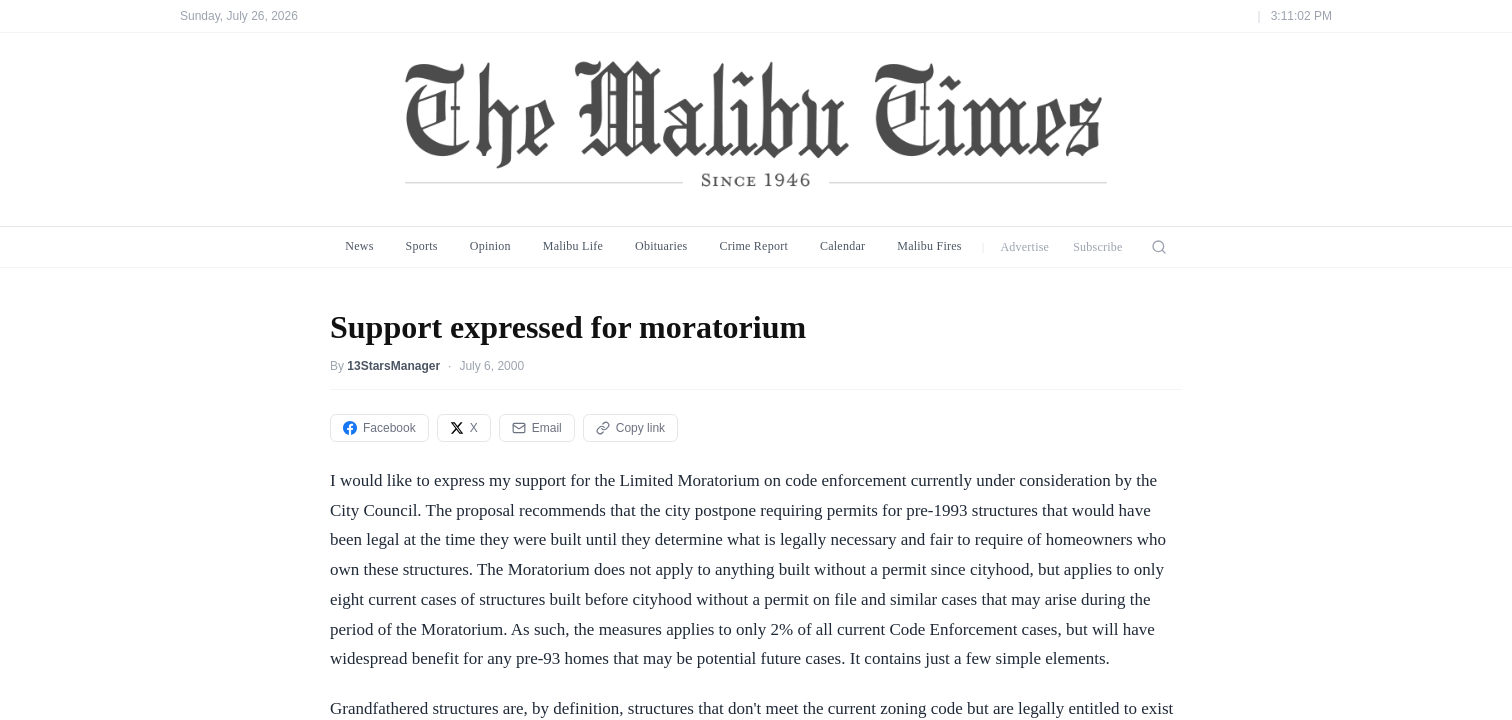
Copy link (630, 428)
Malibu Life (573, 246)
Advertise (1024, 247)
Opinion (490, 246)
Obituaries (661, 246)
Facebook (379, 428)
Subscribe (1098, 247)
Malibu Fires (929, 246)
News (359, 246)
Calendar (842, 246)
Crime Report (753, 246)
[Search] (1159, 247)
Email (537, 428)
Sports (422, 246)
